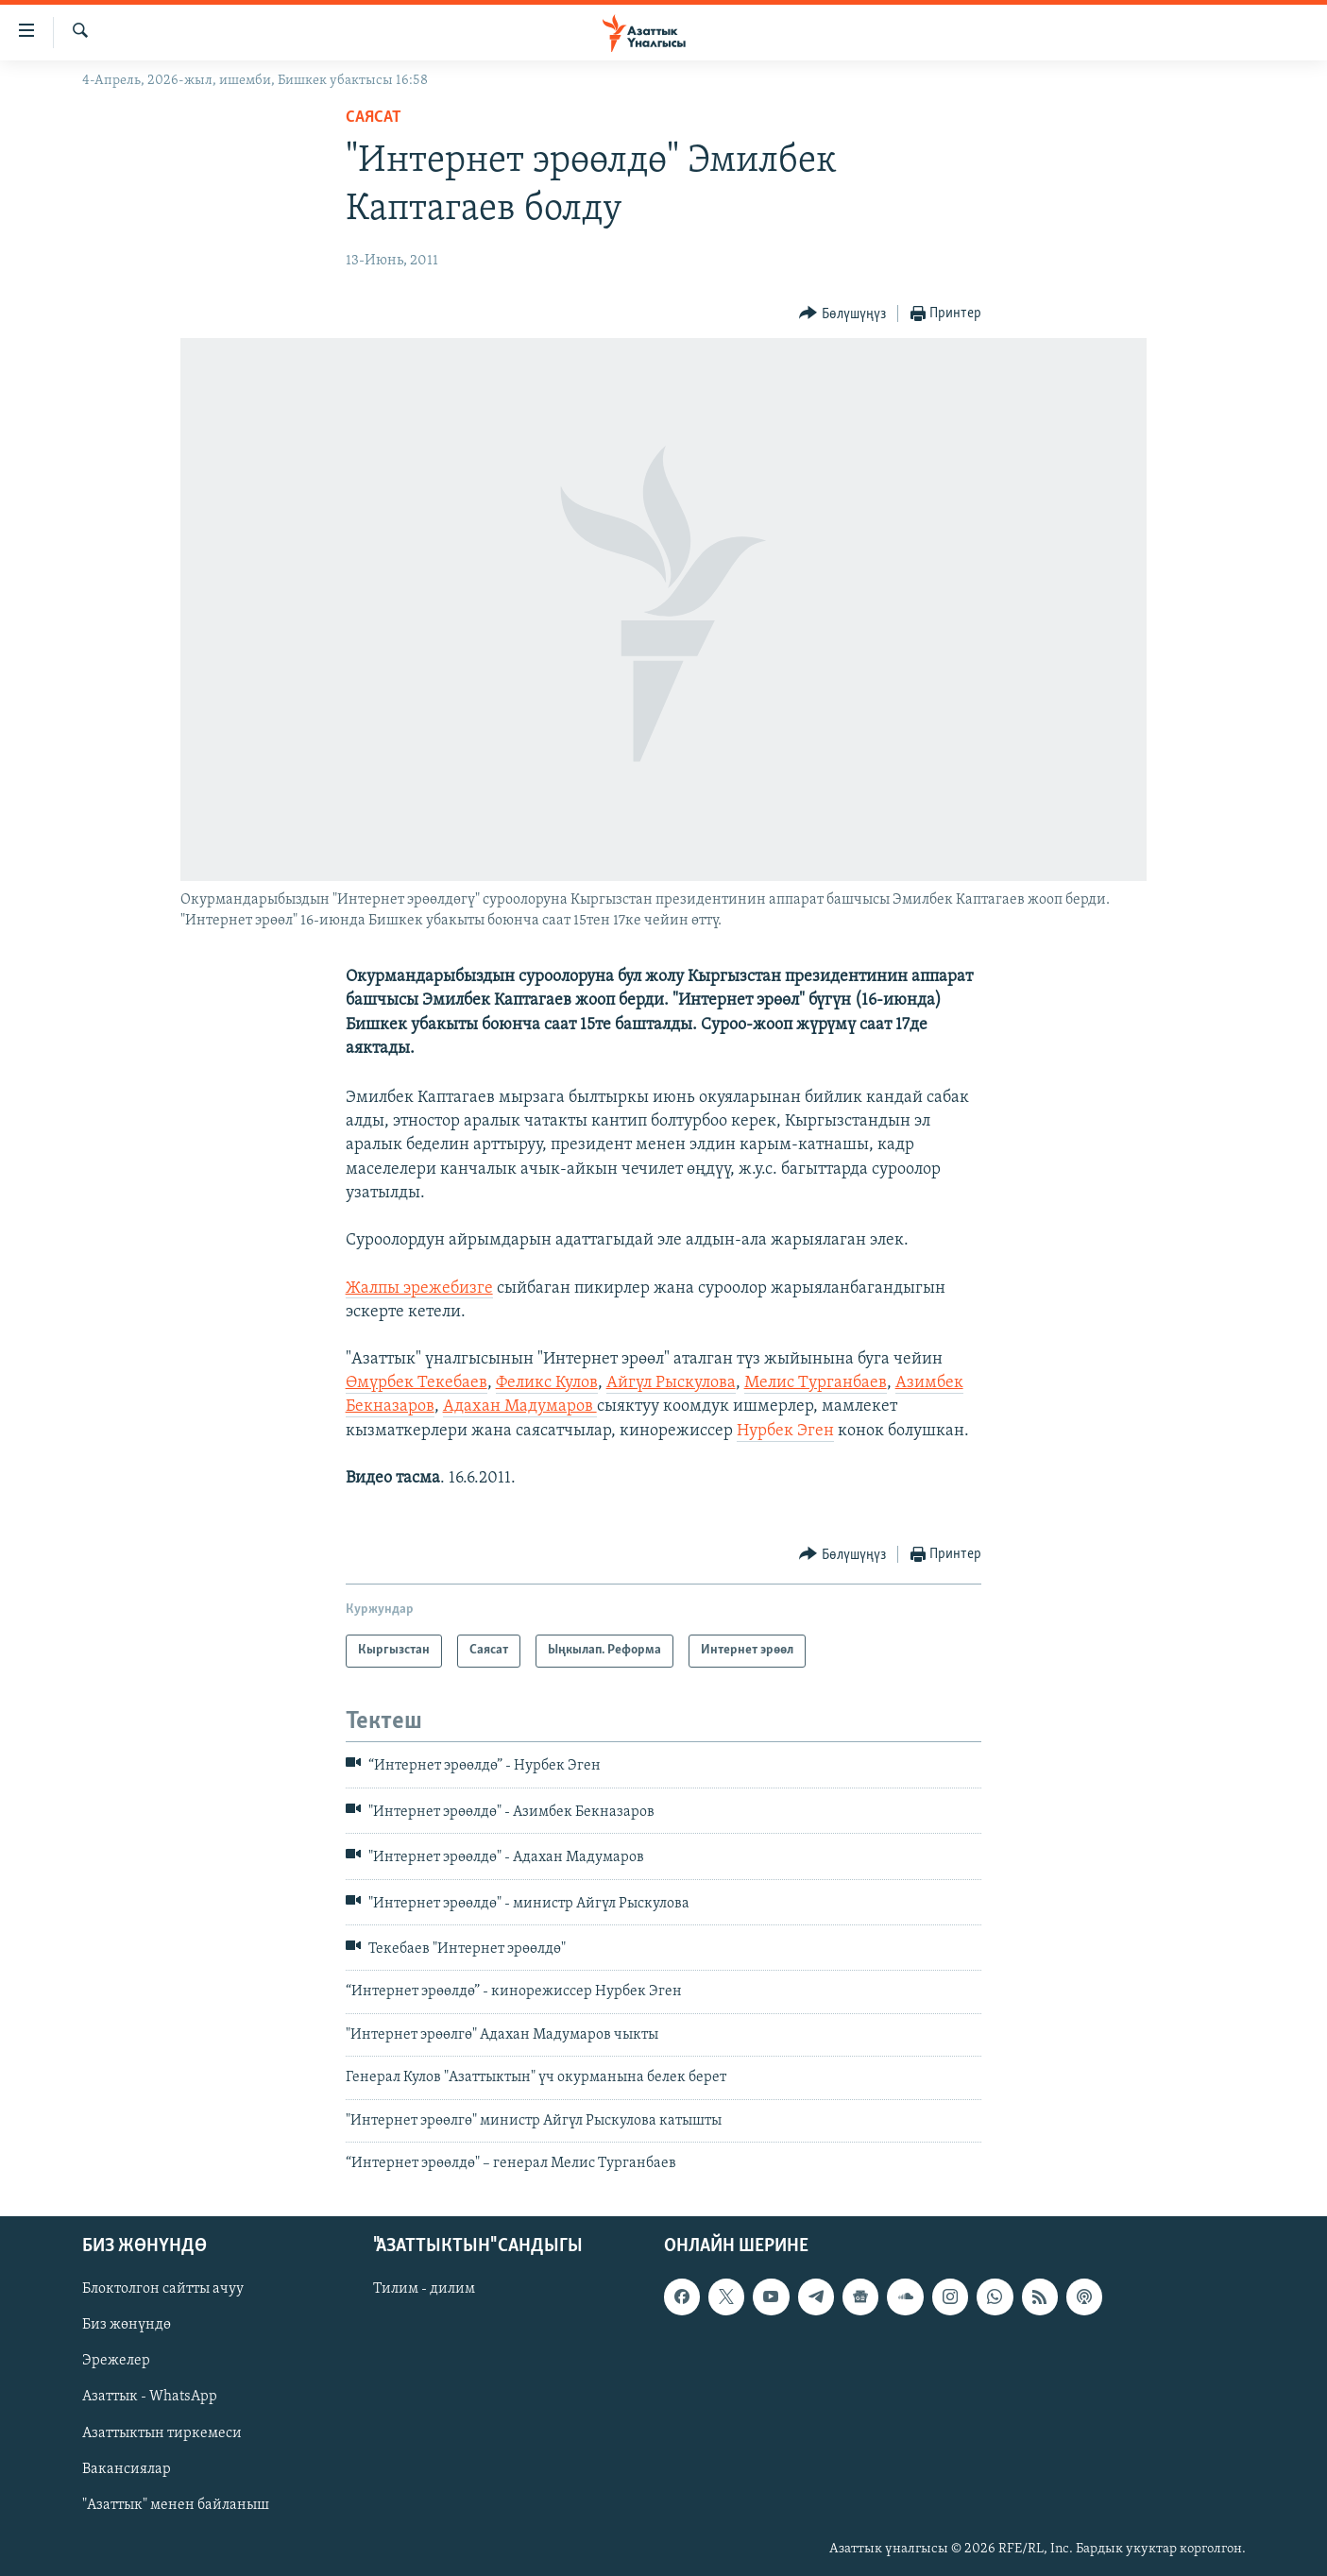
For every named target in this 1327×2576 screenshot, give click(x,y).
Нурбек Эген (785, 1431)
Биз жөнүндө (126, 2325)
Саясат (373, 118)
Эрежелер (116, 2361)
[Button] (842, 314)
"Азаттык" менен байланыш (175, 2505)
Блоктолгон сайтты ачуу (163, 2289)
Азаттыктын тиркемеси (162, 2433)
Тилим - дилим (424, 2289)
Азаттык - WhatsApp (149, 2397)
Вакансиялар (126, 2469)
